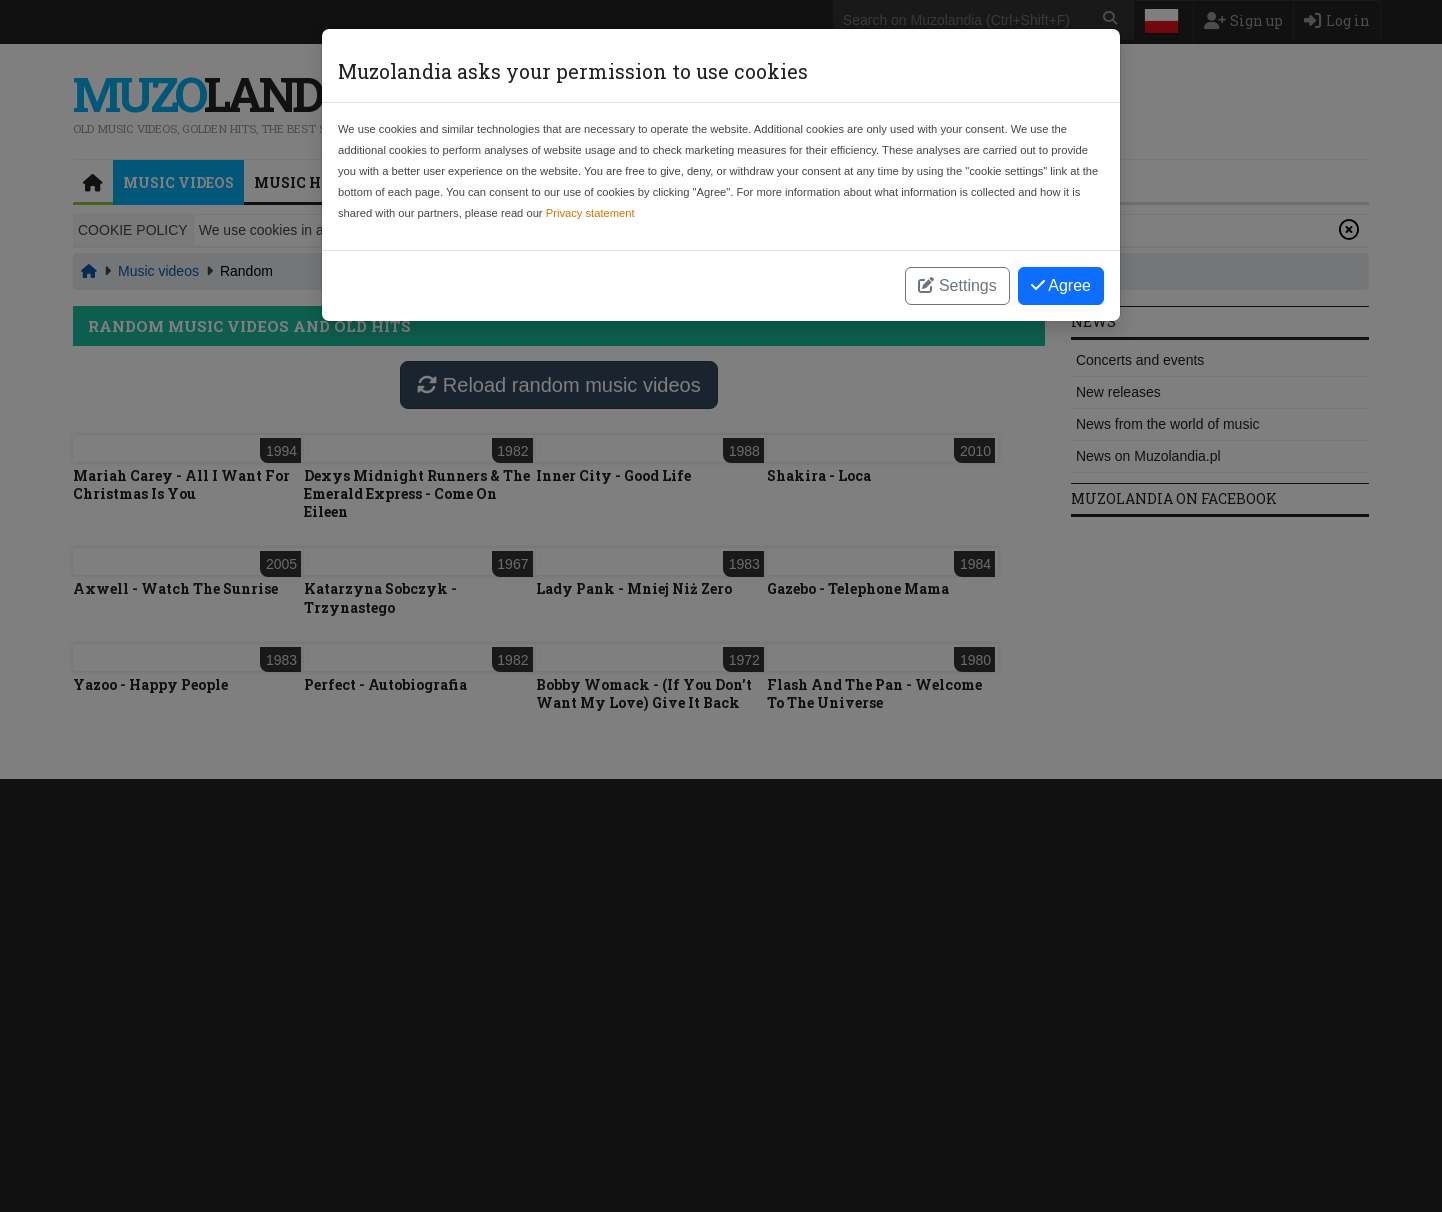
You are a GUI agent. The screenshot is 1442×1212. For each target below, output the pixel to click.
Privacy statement (590, 213)
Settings (957, 285)
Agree (1061, 285)
